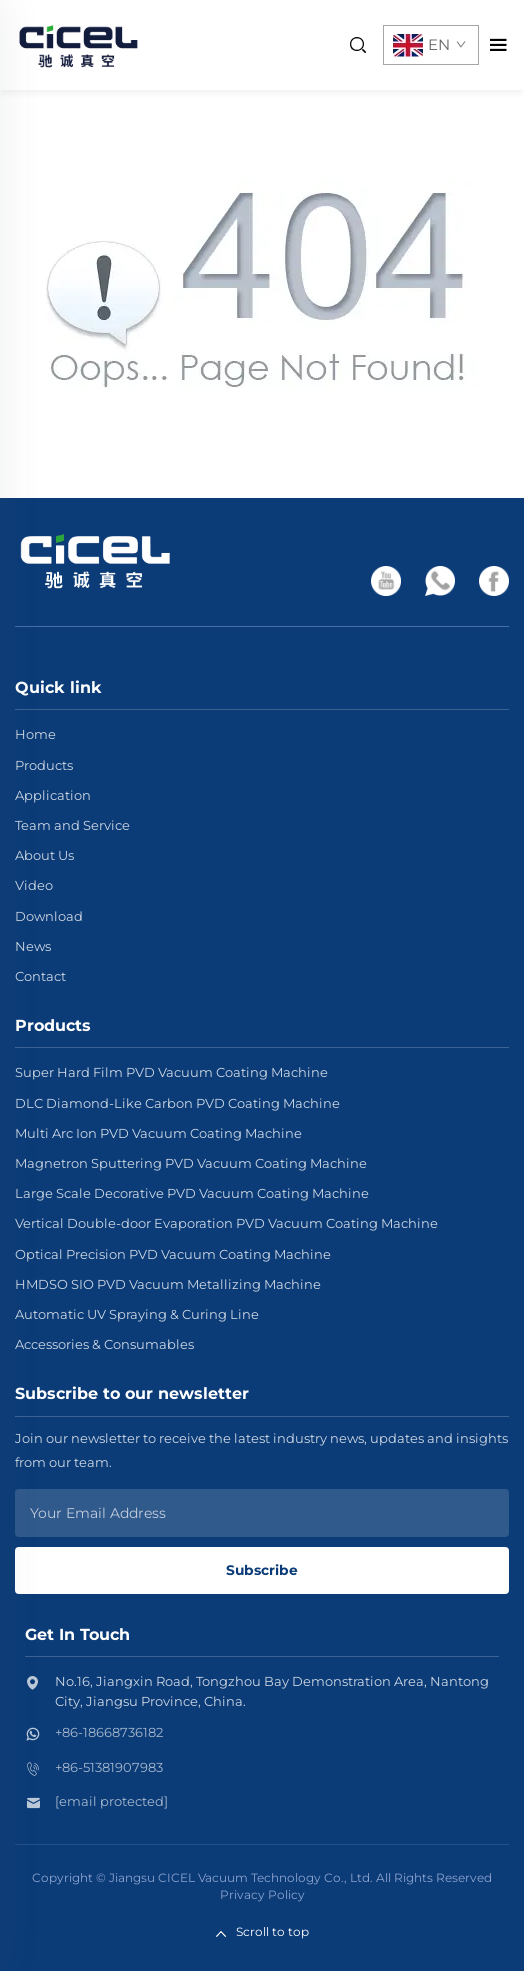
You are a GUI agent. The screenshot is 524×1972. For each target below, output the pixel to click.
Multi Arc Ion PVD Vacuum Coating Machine (158, 1133)
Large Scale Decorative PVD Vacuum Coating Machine (192, 1193)
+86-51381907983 (109, 1768)
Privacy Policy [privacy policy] (262, 1895)
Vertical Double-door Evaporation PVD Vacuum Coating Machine (226, 1223)
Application (53, 795)
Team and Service (72, 825)
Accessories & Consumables (104, 1344)
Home (35, 734)
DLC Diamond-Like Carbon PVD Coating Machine (177, 1103)
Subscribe (262, 1570)
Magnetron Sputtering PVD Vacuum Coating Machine (191, 1163)
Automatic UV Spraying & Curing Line (137, 1314)
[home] (78, 43)
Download (49, 916)
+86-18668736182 (109, 1733)
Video (34, 885)
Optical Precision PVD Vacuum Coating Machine (173, 1254)
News (33, 946)
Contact (40, 976)
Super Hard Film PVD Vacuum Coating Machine (171, 1072)
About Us (44, 855)
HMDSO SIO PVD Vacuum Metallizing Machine (168, 1284)
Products (44, 765)
